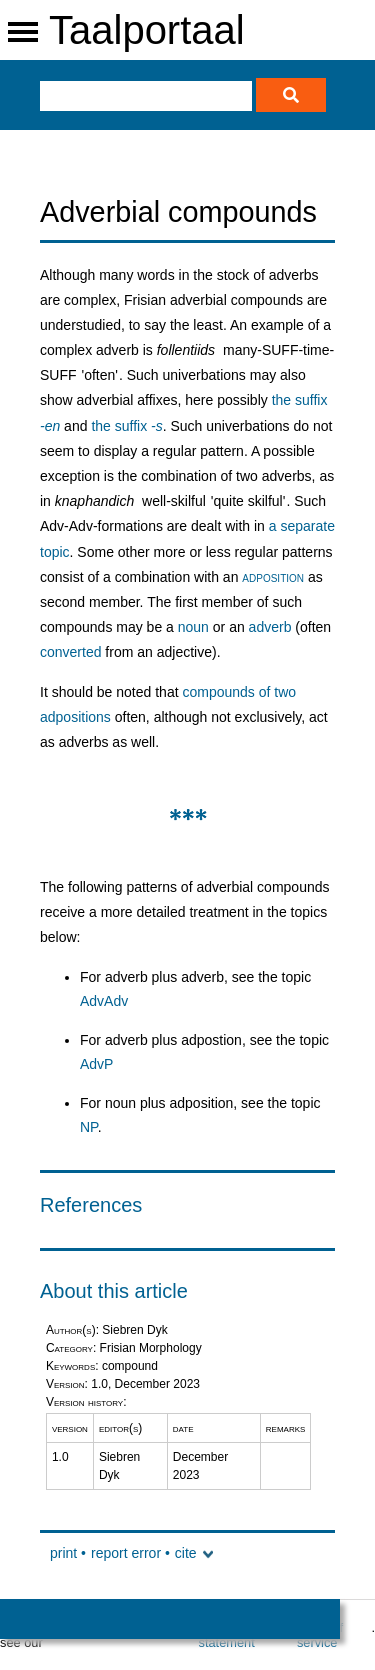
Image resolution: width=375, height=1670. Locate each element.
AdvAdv (104, 1001)
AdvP (96, 1064)
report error (126, 1553)
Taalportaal (147, 30)
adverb (270, 627)
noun (193, 627)
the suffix (126, 426)
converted (70, 652)
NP (89, 1127)
